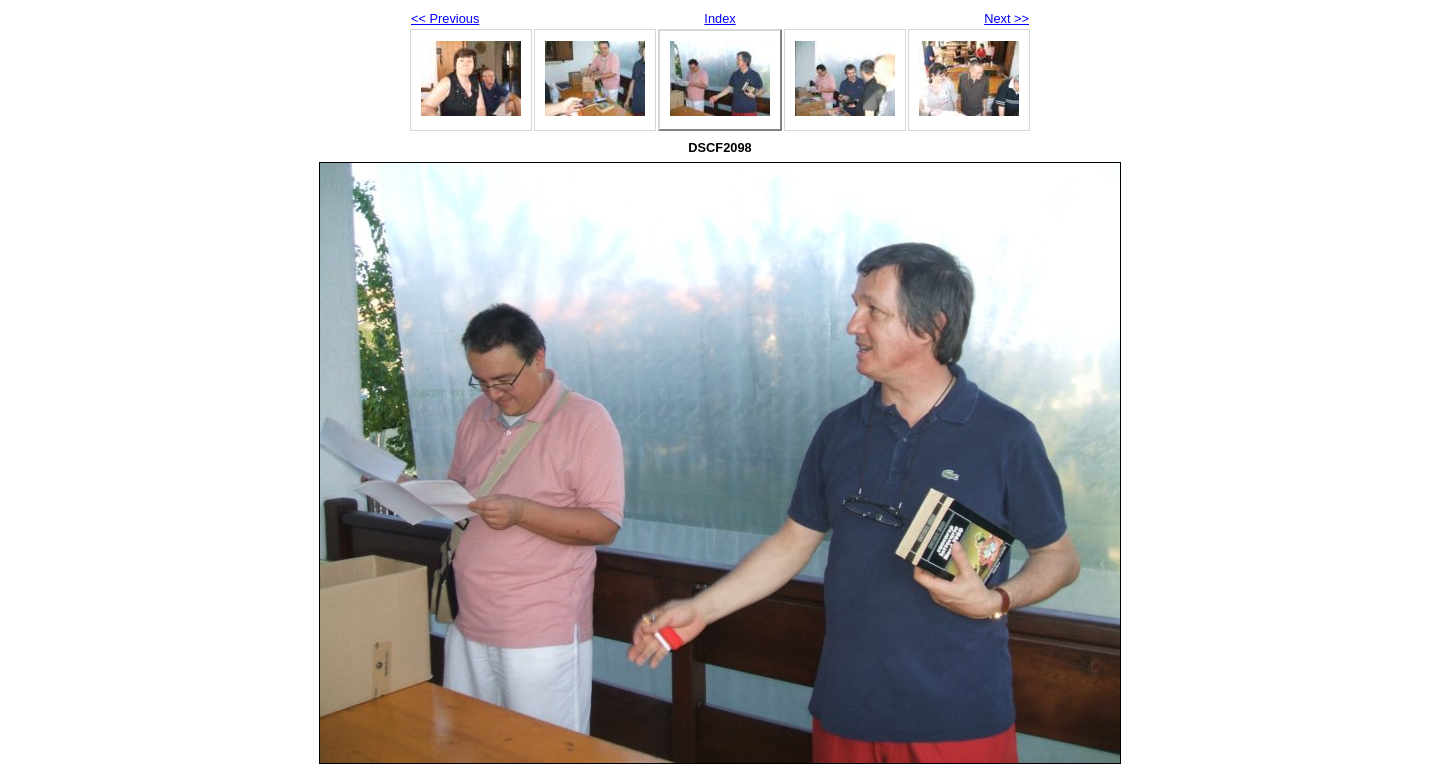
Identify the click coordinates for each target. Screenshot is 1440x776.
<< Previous (445, 18)
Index (719, 18)
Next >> (1006, 18)
